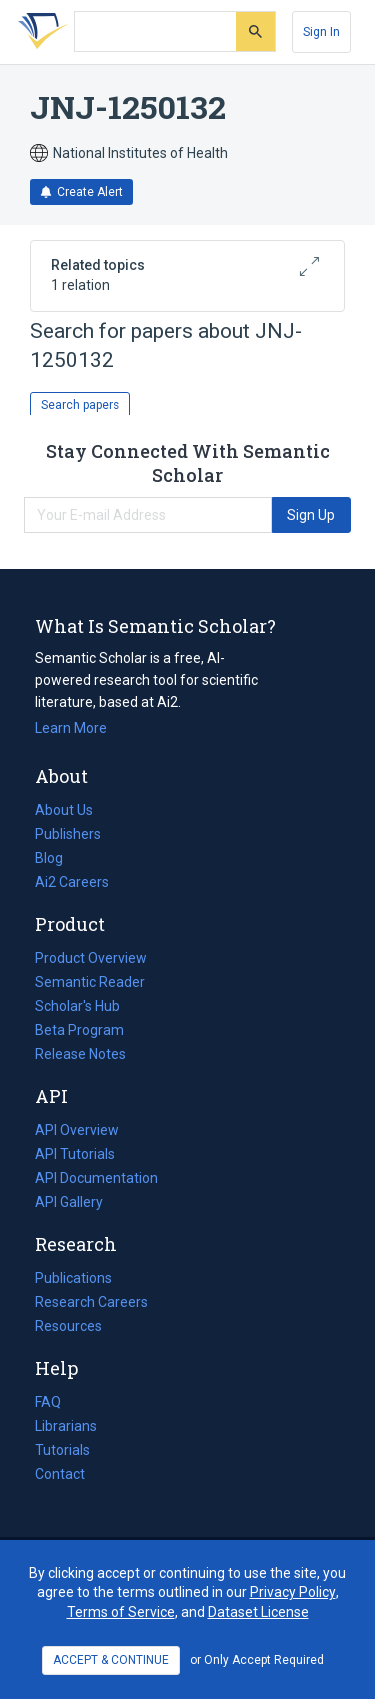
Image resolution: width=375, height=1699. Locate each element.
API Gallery (69, 1202)
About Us (64, 810)
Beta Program (79, 1030)
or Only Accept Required (257, 1660)
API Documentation (96, 1178)
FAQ (48, 1402)
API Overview (77, 1130)
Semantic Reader (90, 982)
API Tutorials (75, 1154)
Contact (60, 1474)
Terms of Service (121, 1612)
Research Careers (91, 1302)
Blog (57, 858)
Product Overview (91, 958)
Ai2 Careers (72, 882)
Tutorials (62, 1450)
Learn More (71, 728)
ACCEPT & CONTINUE (111, 1660)
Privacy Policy (293, 1592)
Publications (73, 1278)
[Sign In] (321, 32)
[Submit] (255, 31)
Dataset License (258, 1612)
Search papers (80, 405)
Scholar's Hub (77, 1006)
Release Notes (80, 1054)
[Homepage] (39, 32)
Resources (68, 1326)
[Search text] (155, 32)
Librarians (66, 1426)
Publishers (68, 834)
